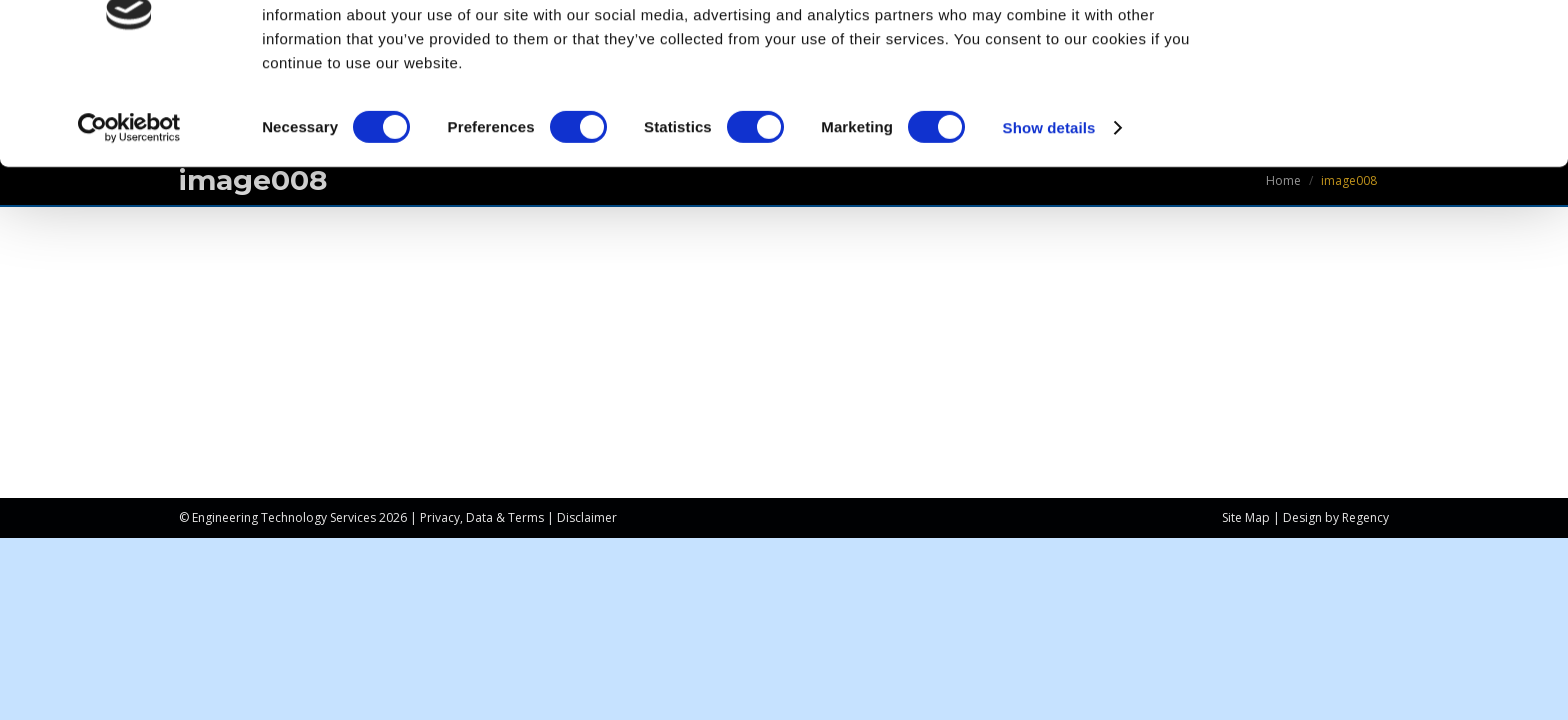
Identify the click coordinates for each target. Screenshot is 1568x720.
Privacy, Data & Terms (482, 517)
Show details (1049, 209)
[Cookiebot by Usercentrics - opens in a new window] (129, 210)
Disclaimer (587, 517)
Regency (1365, 517)
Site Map (1246, 517)
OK (1401, 49)
